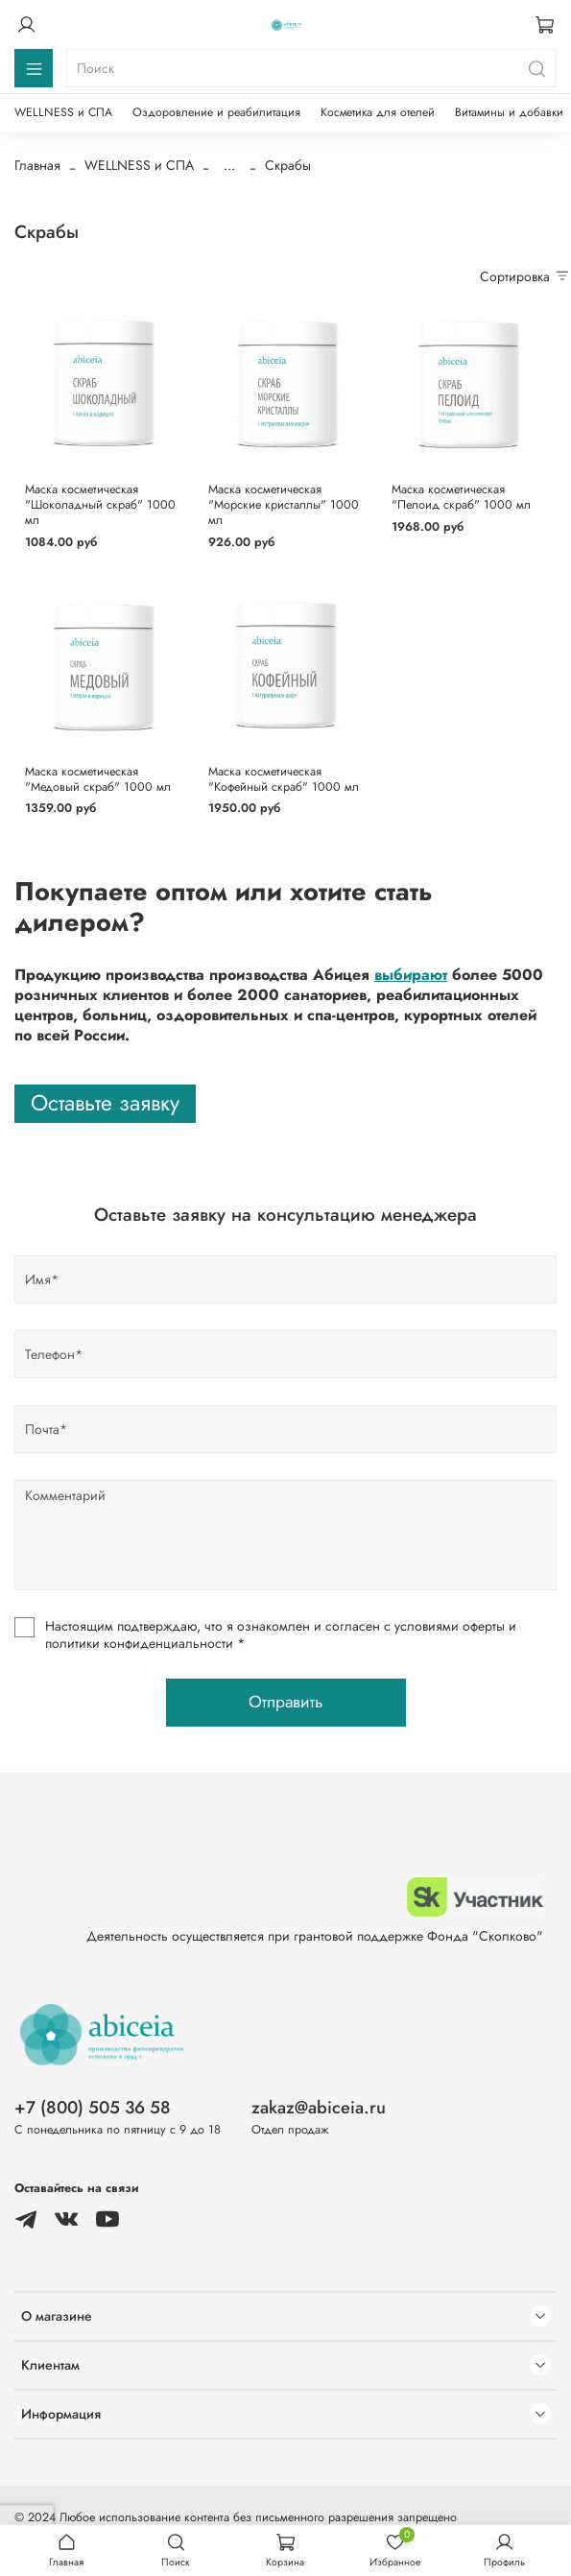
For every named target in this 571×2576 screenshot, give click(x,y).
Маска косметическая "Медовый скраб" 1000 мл (98, 779)
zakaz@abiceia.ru (318, 2107)
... (229, 165)
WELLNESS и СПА (63, 112)
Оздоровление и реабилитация (216, 112)
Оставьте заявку (105, 1102)
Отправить (285, 1701)
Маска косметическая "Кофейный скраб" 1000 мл (283, 779)
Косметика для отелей (378, 112)
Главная (37, 165)
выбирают (410, 975)
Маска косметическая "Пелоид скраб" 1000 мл (461, 497)
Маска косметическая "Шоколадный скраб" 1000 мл (100, 504)
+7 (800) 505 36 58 (92, 2107)
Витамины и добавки (509, 112)
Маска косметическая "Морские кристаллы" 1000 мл (283, 504)
